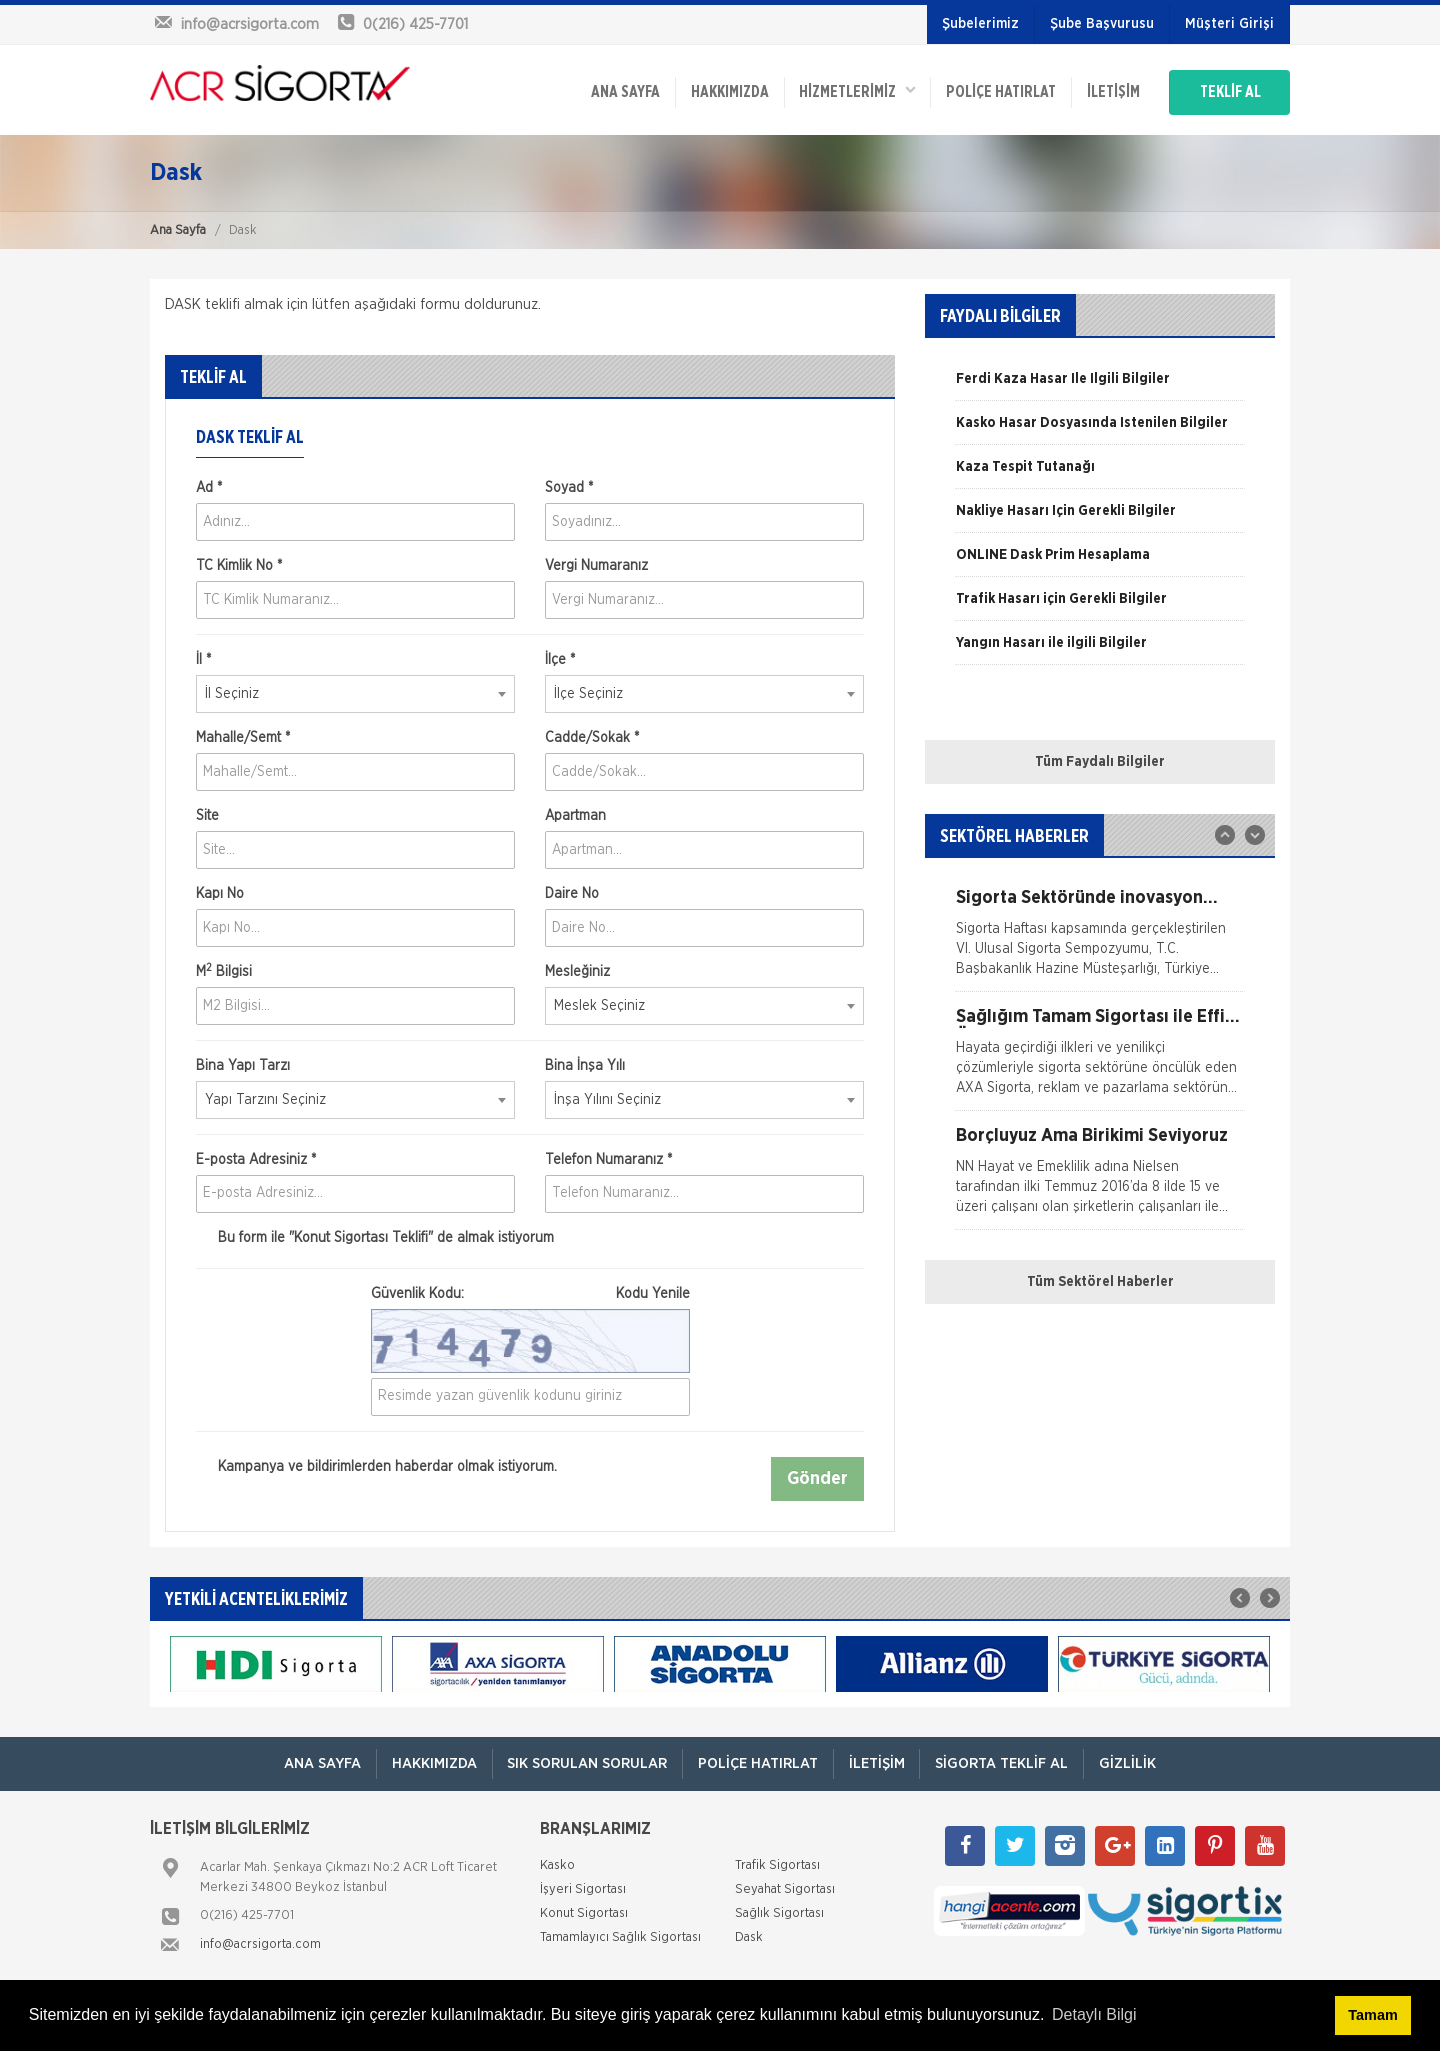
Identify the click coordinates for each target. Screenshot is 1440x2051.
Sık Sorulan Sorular (587, 1762)
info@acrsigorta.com (260, 1943)
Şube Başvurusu (1102, 24)
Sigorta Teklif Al (1002, 1762)
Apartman (575, 815)
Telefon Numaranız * (608, 1159)
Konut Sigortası (584, 1912)
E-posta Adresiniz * (256, 1159)
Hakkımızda (727, 92)
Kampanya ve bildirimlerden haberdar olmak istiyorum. (376, 1466)
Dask (749, 1936)
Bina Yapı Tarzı (243, 1065)
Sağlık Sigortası (779, 1912)
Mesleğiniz (577, 971)
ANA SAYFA (622, 92)
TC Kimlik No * (239, 565)
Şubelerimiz (980, 24)
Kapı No (220, 893)
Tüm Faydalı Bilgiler (1100, 761)
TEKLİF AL (1229, 92)
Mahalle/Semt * (243, 737)
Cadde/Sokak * (592, 737)
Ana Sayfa (178, 229)
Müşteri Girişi (1229, 24)
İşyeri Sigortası (583, 1888)
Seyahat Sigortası (785, 1888)
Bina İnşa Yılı (585, 1065)
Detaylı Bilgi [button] (1094, 2014)
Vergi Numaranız (596, 565)
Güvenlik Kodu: (530, 1293)
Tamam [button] (1372, 2015)
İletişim (1111, 92)
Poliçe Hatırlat (999, 92)
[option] (1100, 385)
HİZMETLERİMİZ (855, 90)
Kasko (557, 1864)
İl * (203, 659)
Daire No (572, 893)
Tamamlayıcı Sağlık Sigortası (620, 1936)
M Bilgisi (224, 970)
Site (207, 815)
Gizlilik (1128, 1762)
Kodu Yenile (653, 1293)
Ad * (209, 487)
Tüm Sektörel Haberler (1100, 1281)
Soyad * (569, 487)
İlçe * (560, 659)
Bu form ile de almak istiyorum (375, 1237)
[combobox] (355, 693)
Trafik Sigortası (777, 1864)
